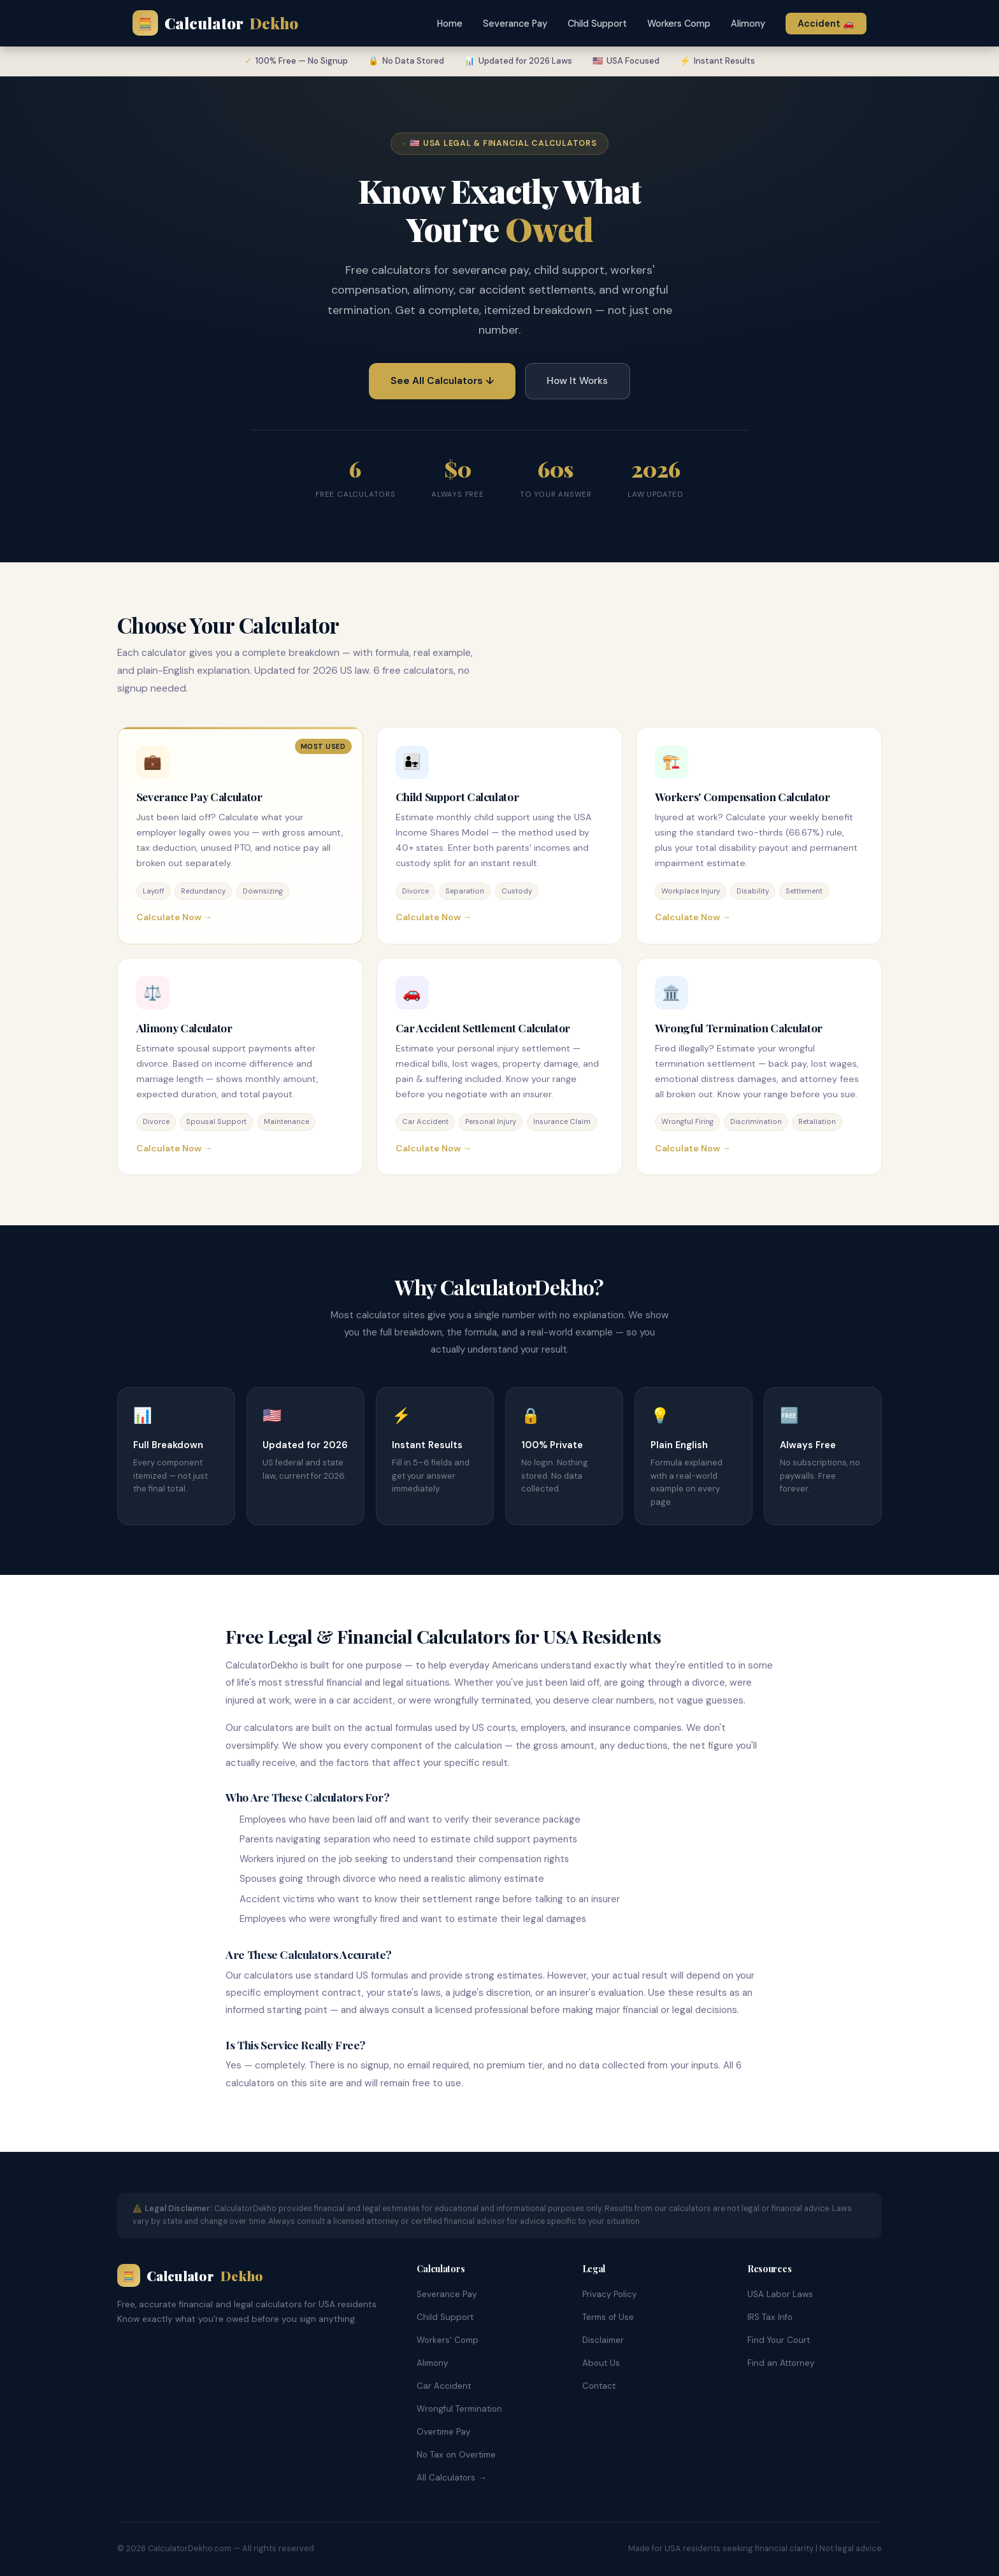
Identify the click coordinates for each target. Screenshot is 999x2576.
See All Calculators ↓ (442, 380)
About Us (601, 2363)
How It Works (577, 380)
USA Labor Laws (780, 2294)
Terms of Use (608, 2317)
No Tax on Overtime (456, 2454)
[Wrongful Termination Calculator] (759, 1067)
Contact (598, 2385)
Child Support (597, 23)
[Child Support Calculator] (499, 835)
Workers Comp (678, 23)
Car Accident (444, 2385)
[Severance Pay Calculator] (240, 835)
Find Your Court (778, 2340)
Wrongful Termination (459, 2408)
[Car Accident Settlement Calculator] (499, 1067)
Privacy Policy (609, 2294)
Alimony (748, 23)
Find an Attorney (780, 2363)
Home (450, 23)
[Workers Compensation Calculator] (759, 835)
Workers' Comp (447, 2340)
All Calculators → (451, 2477)
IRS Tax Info (770, 2317)
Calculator (190, 2275)
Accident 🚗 (826, 23)
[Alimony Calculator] (240, 1067)
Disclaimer (603, 2340)
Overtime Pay (443, 2431)
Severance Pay (515, 23)
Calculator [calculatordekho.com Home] (215, 23)
